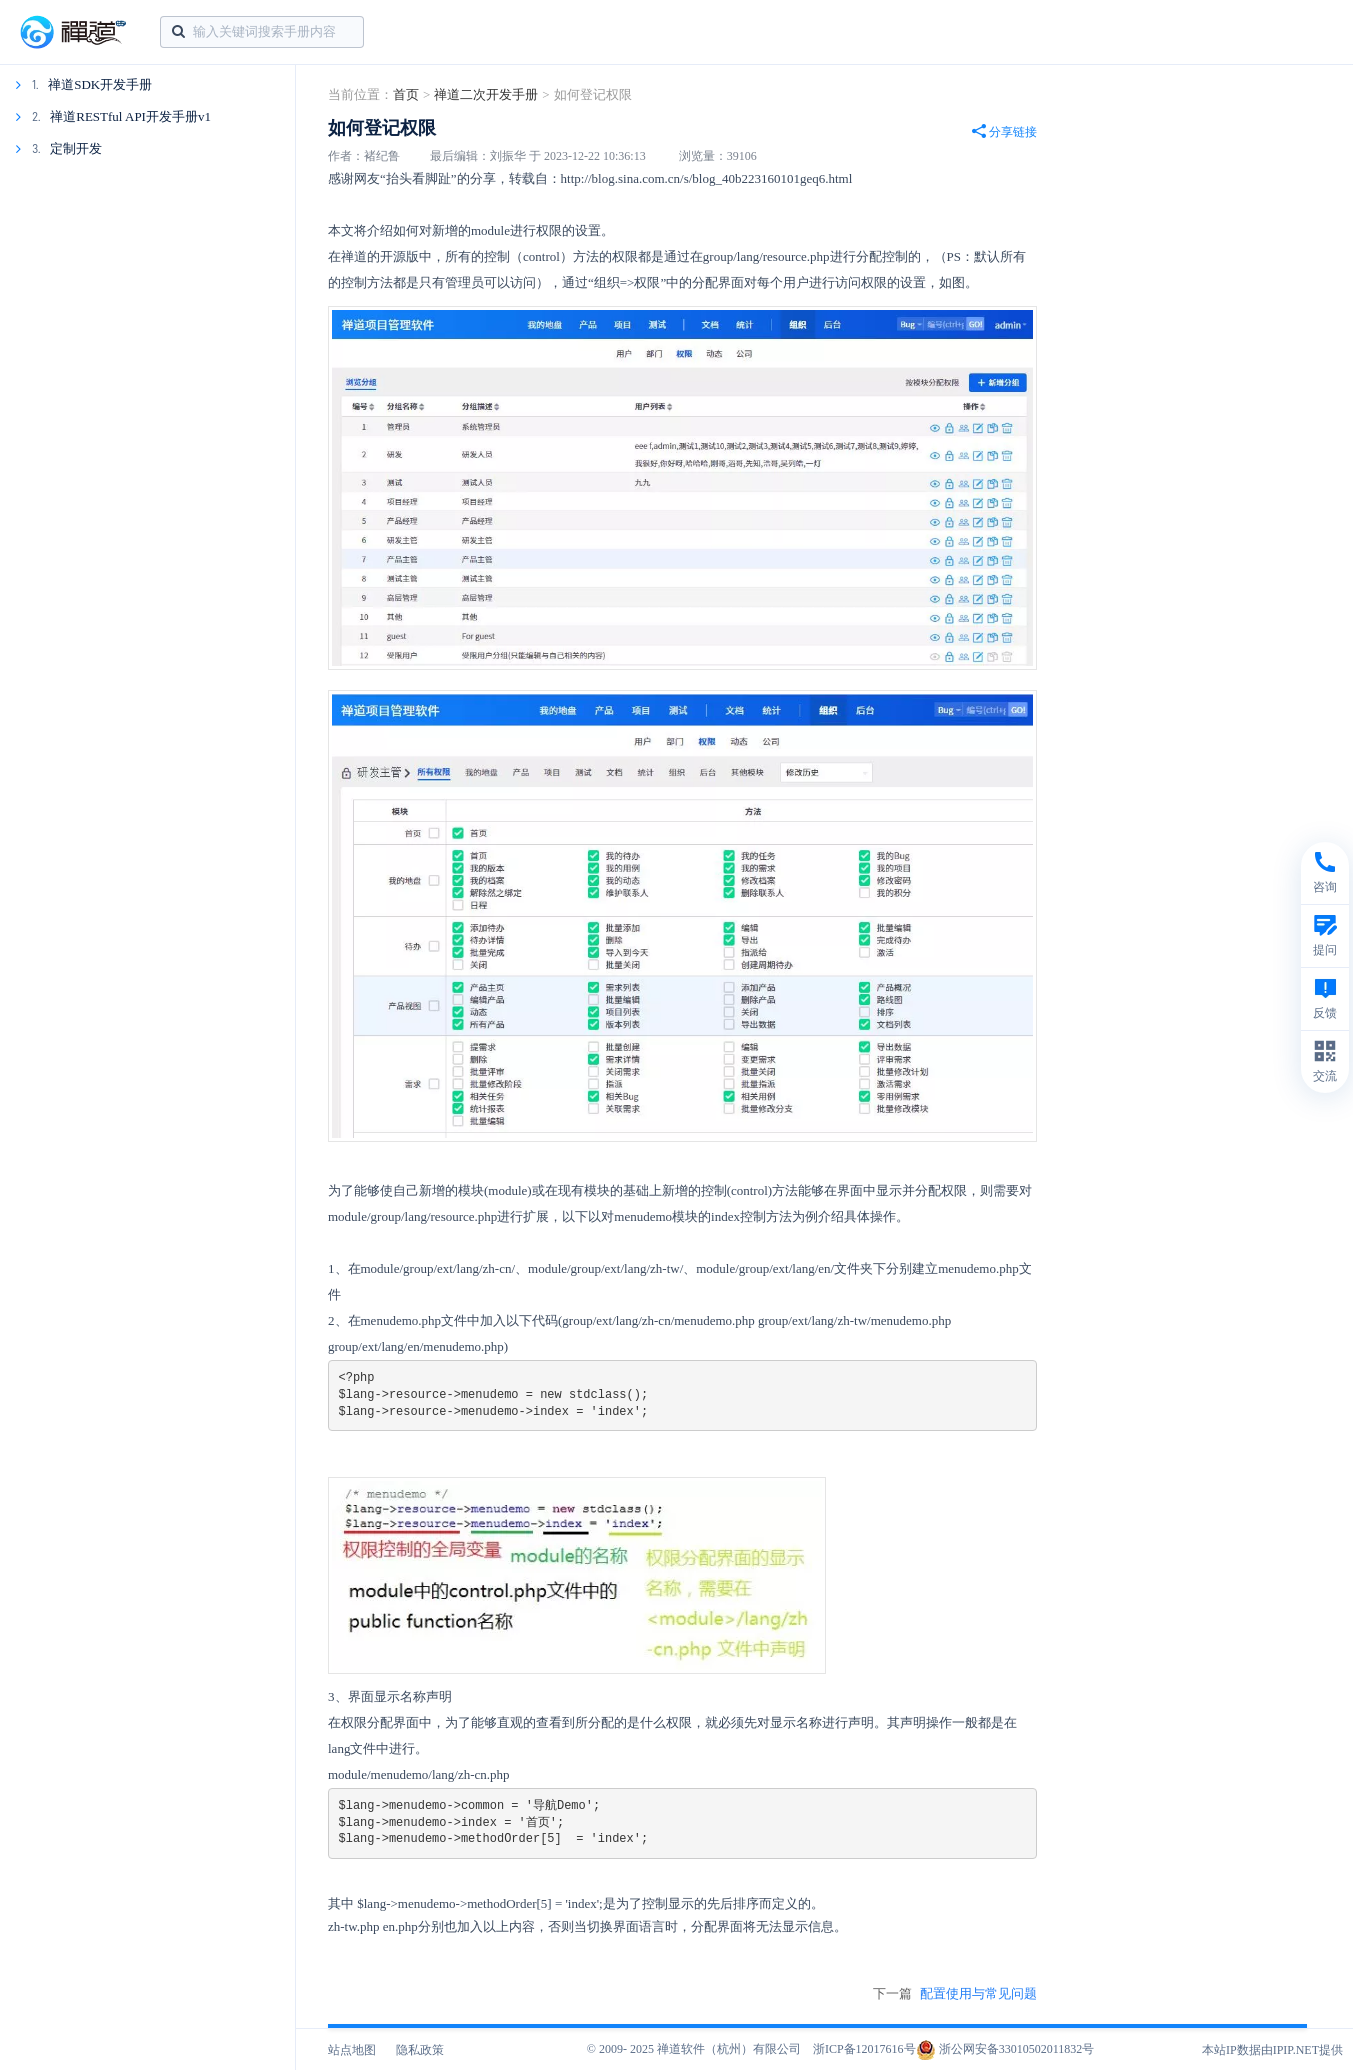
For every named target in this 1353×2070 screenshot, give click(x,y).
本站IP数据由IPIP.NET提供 (1272, 2050)
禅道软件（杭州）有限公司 (729, 2049)
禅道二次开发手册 (486, 94)
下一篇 (955, 1994)
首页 (406, 94)
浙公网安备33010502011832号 (1005, 2049)
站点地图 (352, 2050)
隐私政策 (420, 2050)
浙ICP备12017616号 (864, 2049)
